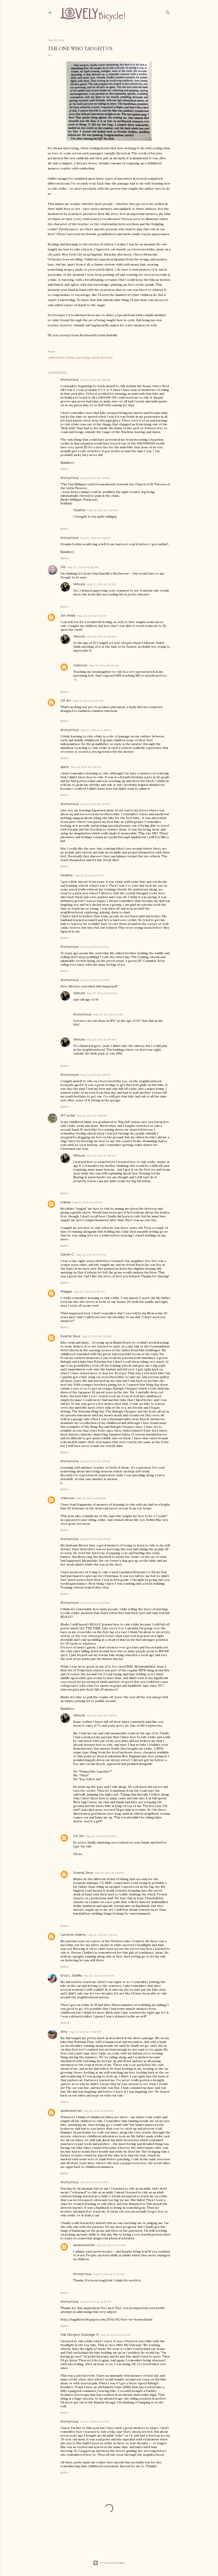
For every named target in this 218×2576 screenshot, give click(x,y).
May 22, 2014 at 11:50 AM (88, 700)
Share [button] (51, 351)
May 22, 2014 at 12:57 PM (86, 767)
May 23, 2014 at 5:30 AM (102, 993)
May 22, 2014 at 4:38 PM (95, 1074)
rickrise (65, 1202)
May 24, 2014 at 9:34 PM (99, 1975)
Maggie (66, 1291)
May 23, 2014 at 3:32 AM (97, 1336)
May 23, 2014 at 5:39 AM (101, 1155)
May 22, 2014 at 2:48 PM (102, 510)
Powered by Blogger (109, 2562)
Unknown (80, 665)
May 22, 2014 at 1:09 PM (95, 804)
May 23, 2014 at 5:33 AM (101, 636)
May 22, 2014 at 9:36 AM (95, 478)
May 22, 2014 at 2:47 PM (89, 875)
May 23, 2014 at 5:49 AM (104, 665)
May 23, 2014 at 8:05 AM (95, 1539)
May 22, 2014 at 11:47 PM (91, 1254)
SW (63, 567)
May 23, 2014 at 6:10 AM (108, 1014)
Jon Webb (68, 615)
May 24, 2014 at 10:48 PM (85, 2031)
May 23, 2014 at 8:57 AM (95, 1602)
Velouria (79, 584)
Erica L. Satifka (71, 1975)
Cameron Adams (73, 1935)
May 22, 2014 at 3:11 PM (94, 946)
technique (106, 357)
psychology (83, 357)
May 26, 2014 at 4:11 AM (111, 2245)
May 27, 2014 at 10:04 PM (109, 2274)
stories (95, 357)
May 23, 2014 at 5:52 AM (91, 1498)
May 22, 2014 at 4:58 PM (92, 1115)
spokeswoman (71, 2111)
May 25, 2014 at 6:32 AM (98, 2110)
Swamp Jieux (70, 1336)
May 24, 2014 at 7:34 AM (102, 1934)
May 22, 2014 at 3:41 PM (95, 980)
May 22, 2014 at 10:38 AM (83, 567)
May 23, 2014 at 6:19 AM (101, 1039)
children (70, 357)
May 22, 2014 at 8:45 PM (87, 1202)
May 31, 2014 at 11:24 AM (116, 2334)
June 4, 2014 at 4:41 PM (94, 2421)
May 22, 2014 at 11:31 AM (92, 615)
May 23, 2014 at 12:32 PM (101, 1836)
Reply (64, 469)
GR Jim (65, 701)
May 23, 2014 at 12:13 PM (102, 1715)
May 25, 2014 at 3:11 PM (94, 2182)
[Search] (167, 12)
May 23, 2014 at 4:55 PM (109, 1872)
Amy (63, 2032)
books (60, 357)
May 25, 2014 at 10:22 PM (95, 2301)
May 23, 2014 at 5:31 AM (101, 584)
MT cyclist (67, 1115)
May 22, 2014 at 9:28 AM (95, 379)
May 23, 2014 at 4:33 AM (95, 1461)
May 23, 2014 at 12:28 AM (89, 1291)
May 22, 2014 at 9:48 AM (95, 537)
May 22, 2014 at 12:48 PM (95, 730)
